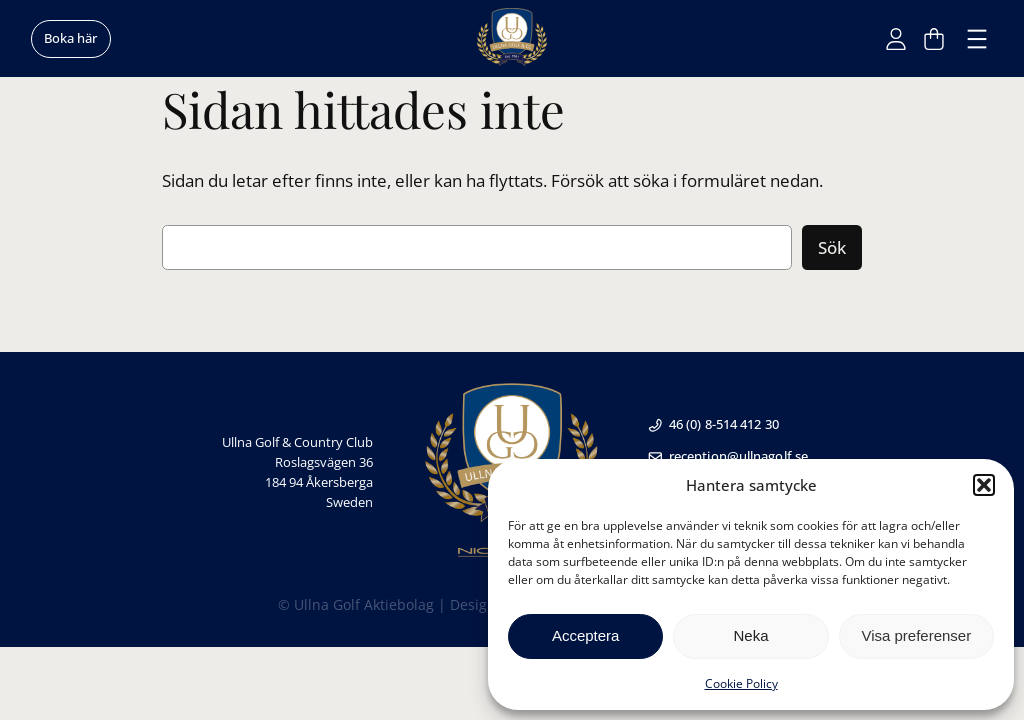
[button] (984, 485)
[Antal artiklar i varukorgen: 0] (934, 39)
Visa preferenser (916, 635)
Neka (750, 635)
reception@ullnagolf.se (727, 456)
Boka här (71, 38)
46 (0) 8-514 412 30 (713, 424)
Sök (832, 247)
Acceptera (586, 635)
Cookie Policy (741, 683)
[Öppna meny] (977, 39)
